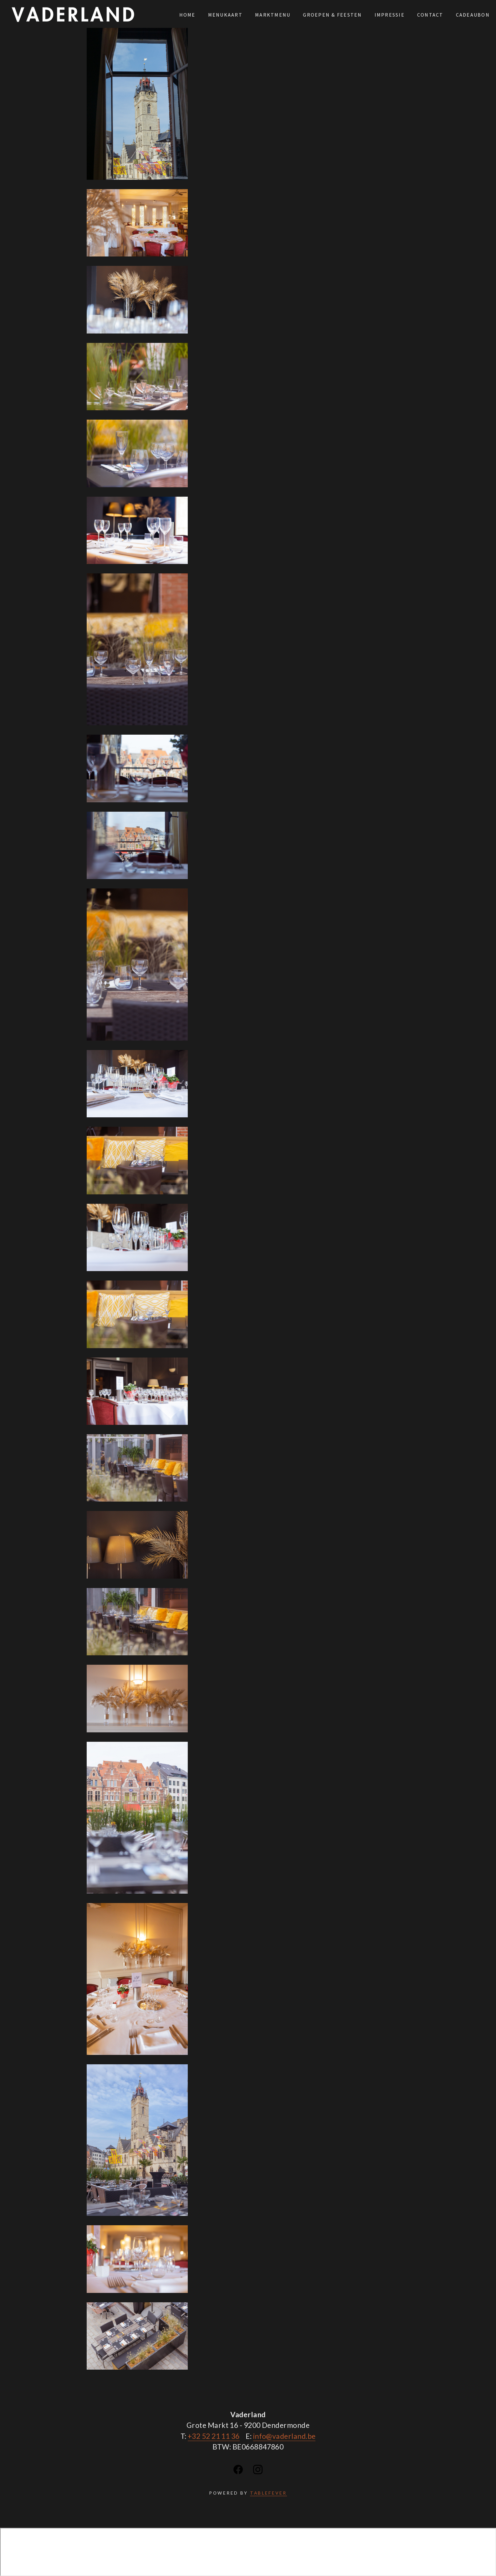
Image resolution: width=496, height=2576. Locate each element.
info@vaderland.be (284, 2436)
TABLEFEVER (268, 2493)
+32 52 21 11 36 (214, 2436)
